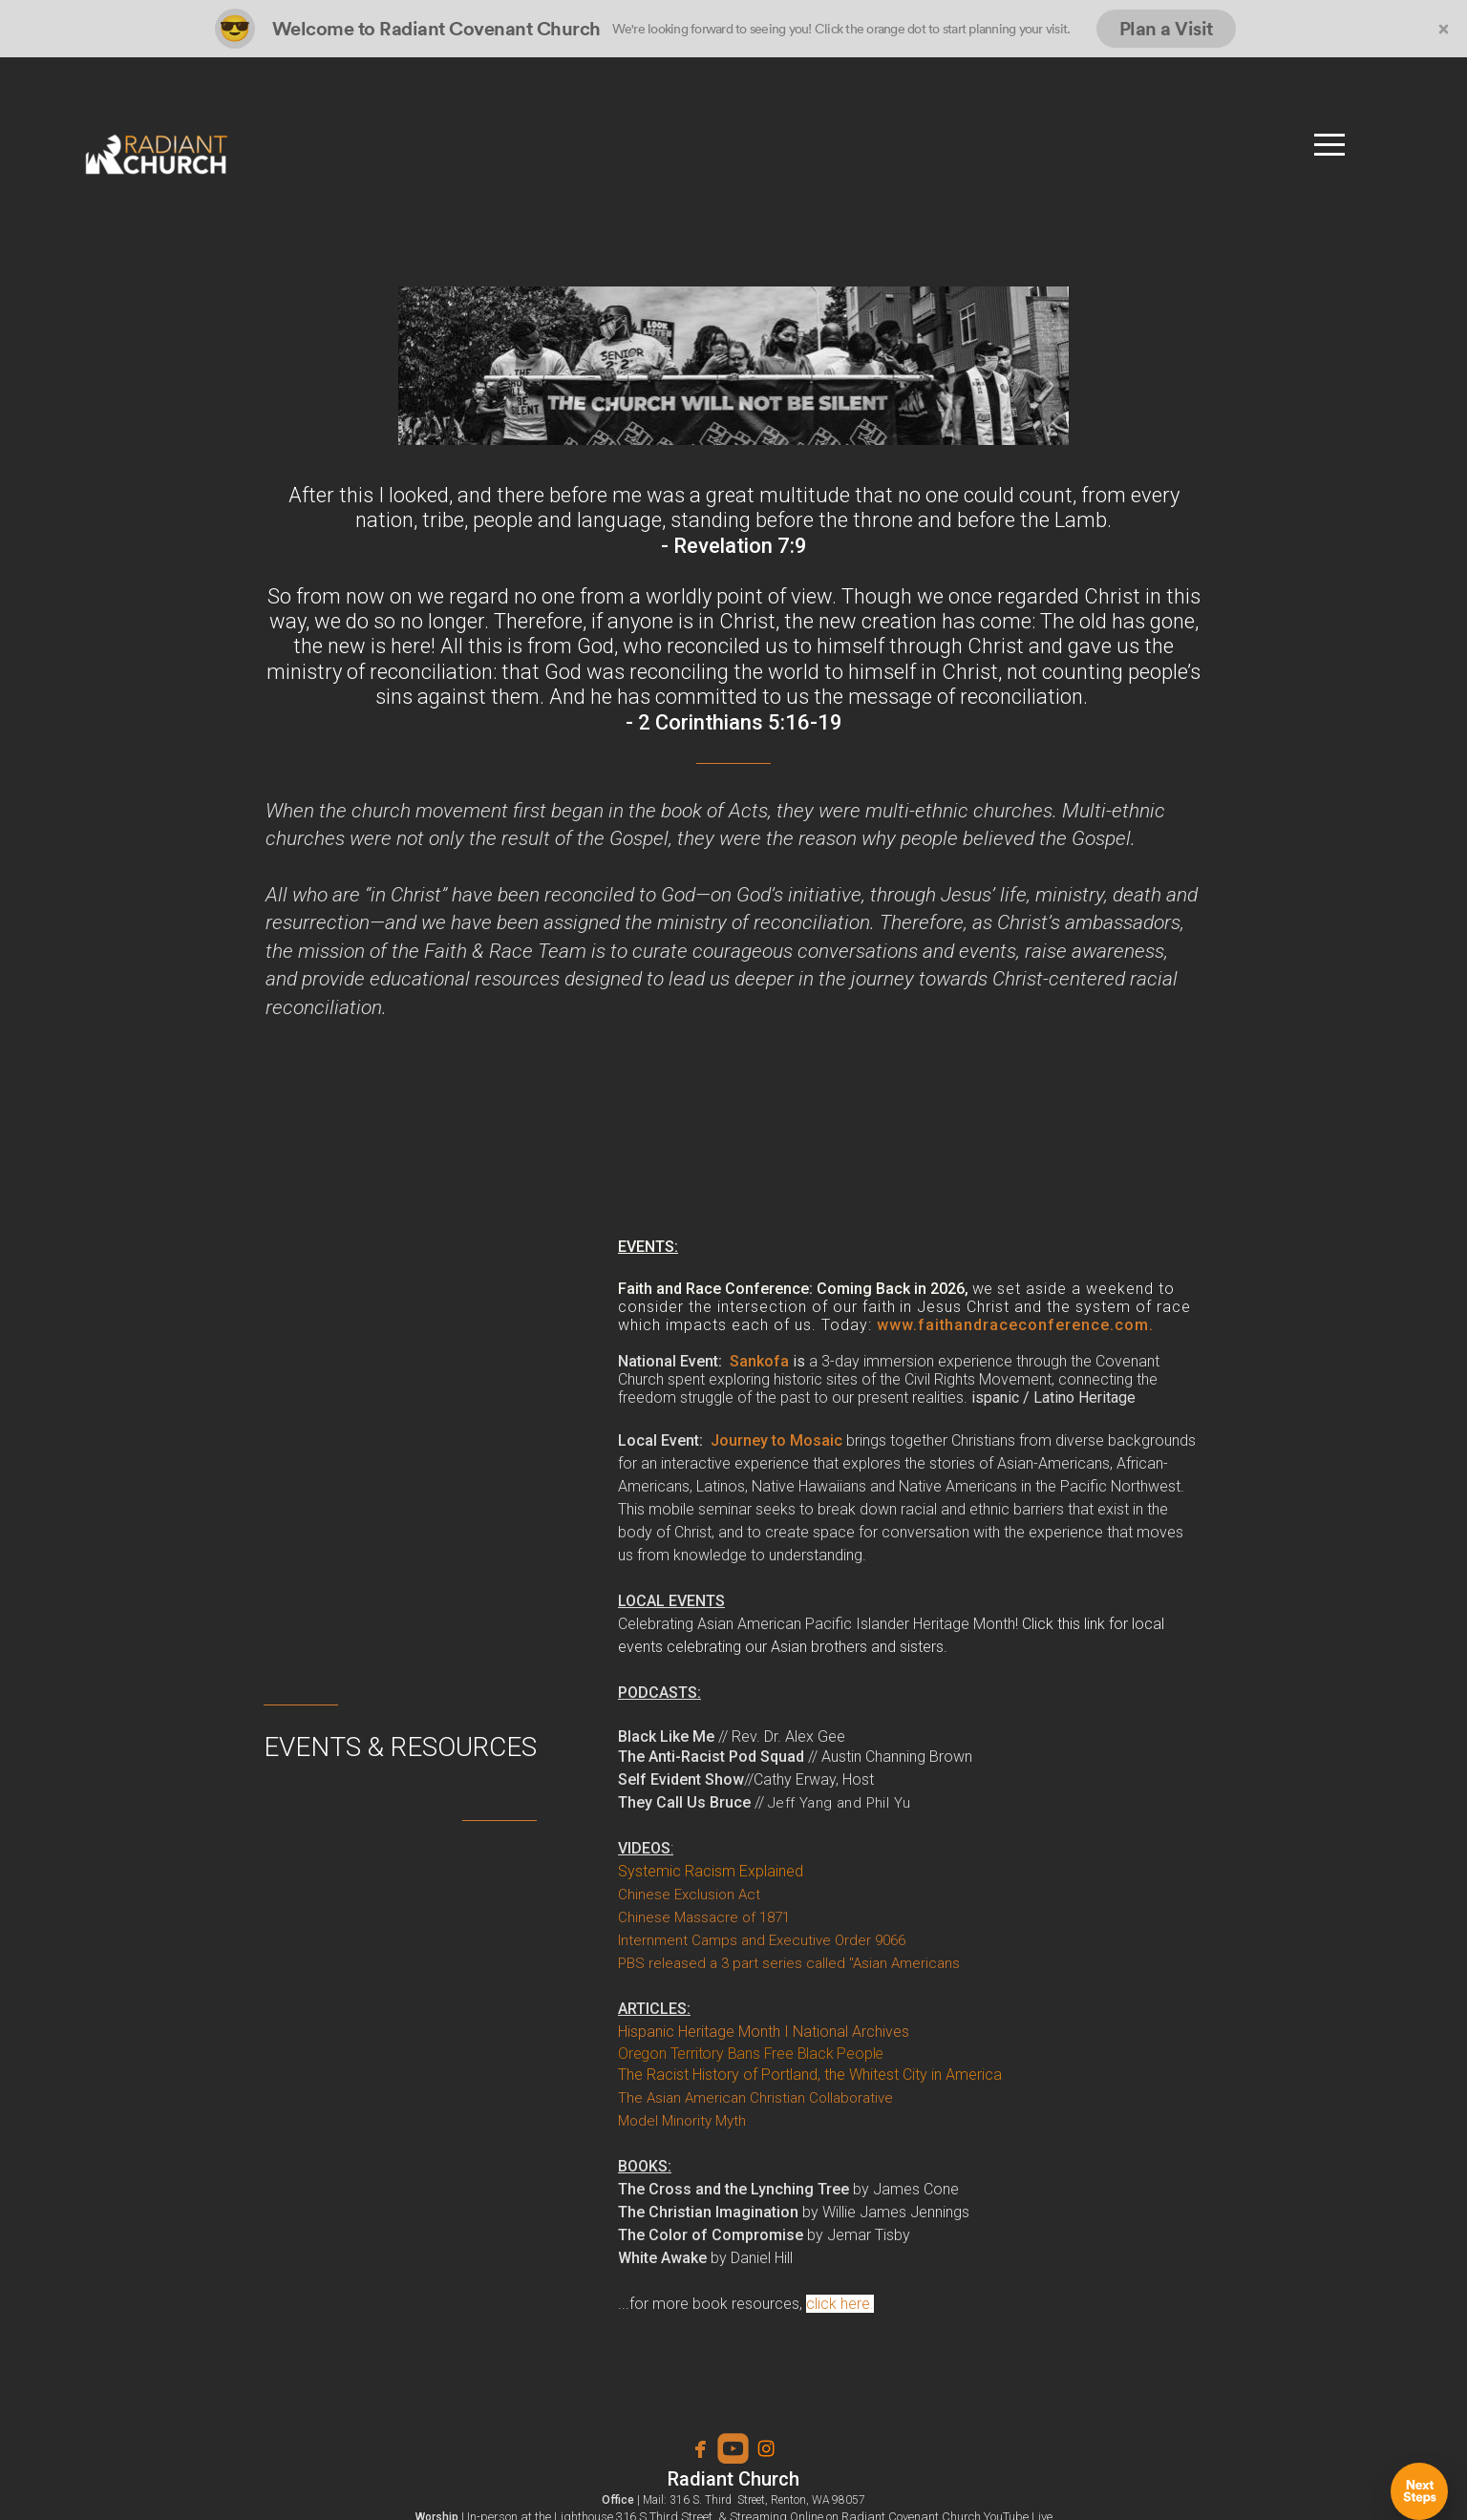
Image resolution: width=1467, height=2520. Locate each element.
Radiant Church (733, 2478)
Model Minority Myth (682, 2120)
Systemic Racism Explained (710, 1871)
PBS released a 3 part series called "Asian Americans (789, 1963)
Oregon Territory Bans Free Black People (750, 2053)
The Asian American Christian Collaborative (755, 2098)
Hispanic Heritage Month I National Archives (763, 2031)
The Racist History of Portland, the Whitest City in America (810, 2074)
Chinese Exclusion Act (691, 1894)
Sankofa (759, 1361)
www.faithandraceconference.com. (1016, 1325)
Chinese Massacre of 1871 (704, 1917)
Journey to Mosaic (776, 1440)
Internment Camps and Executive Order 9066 (761, 1940)
